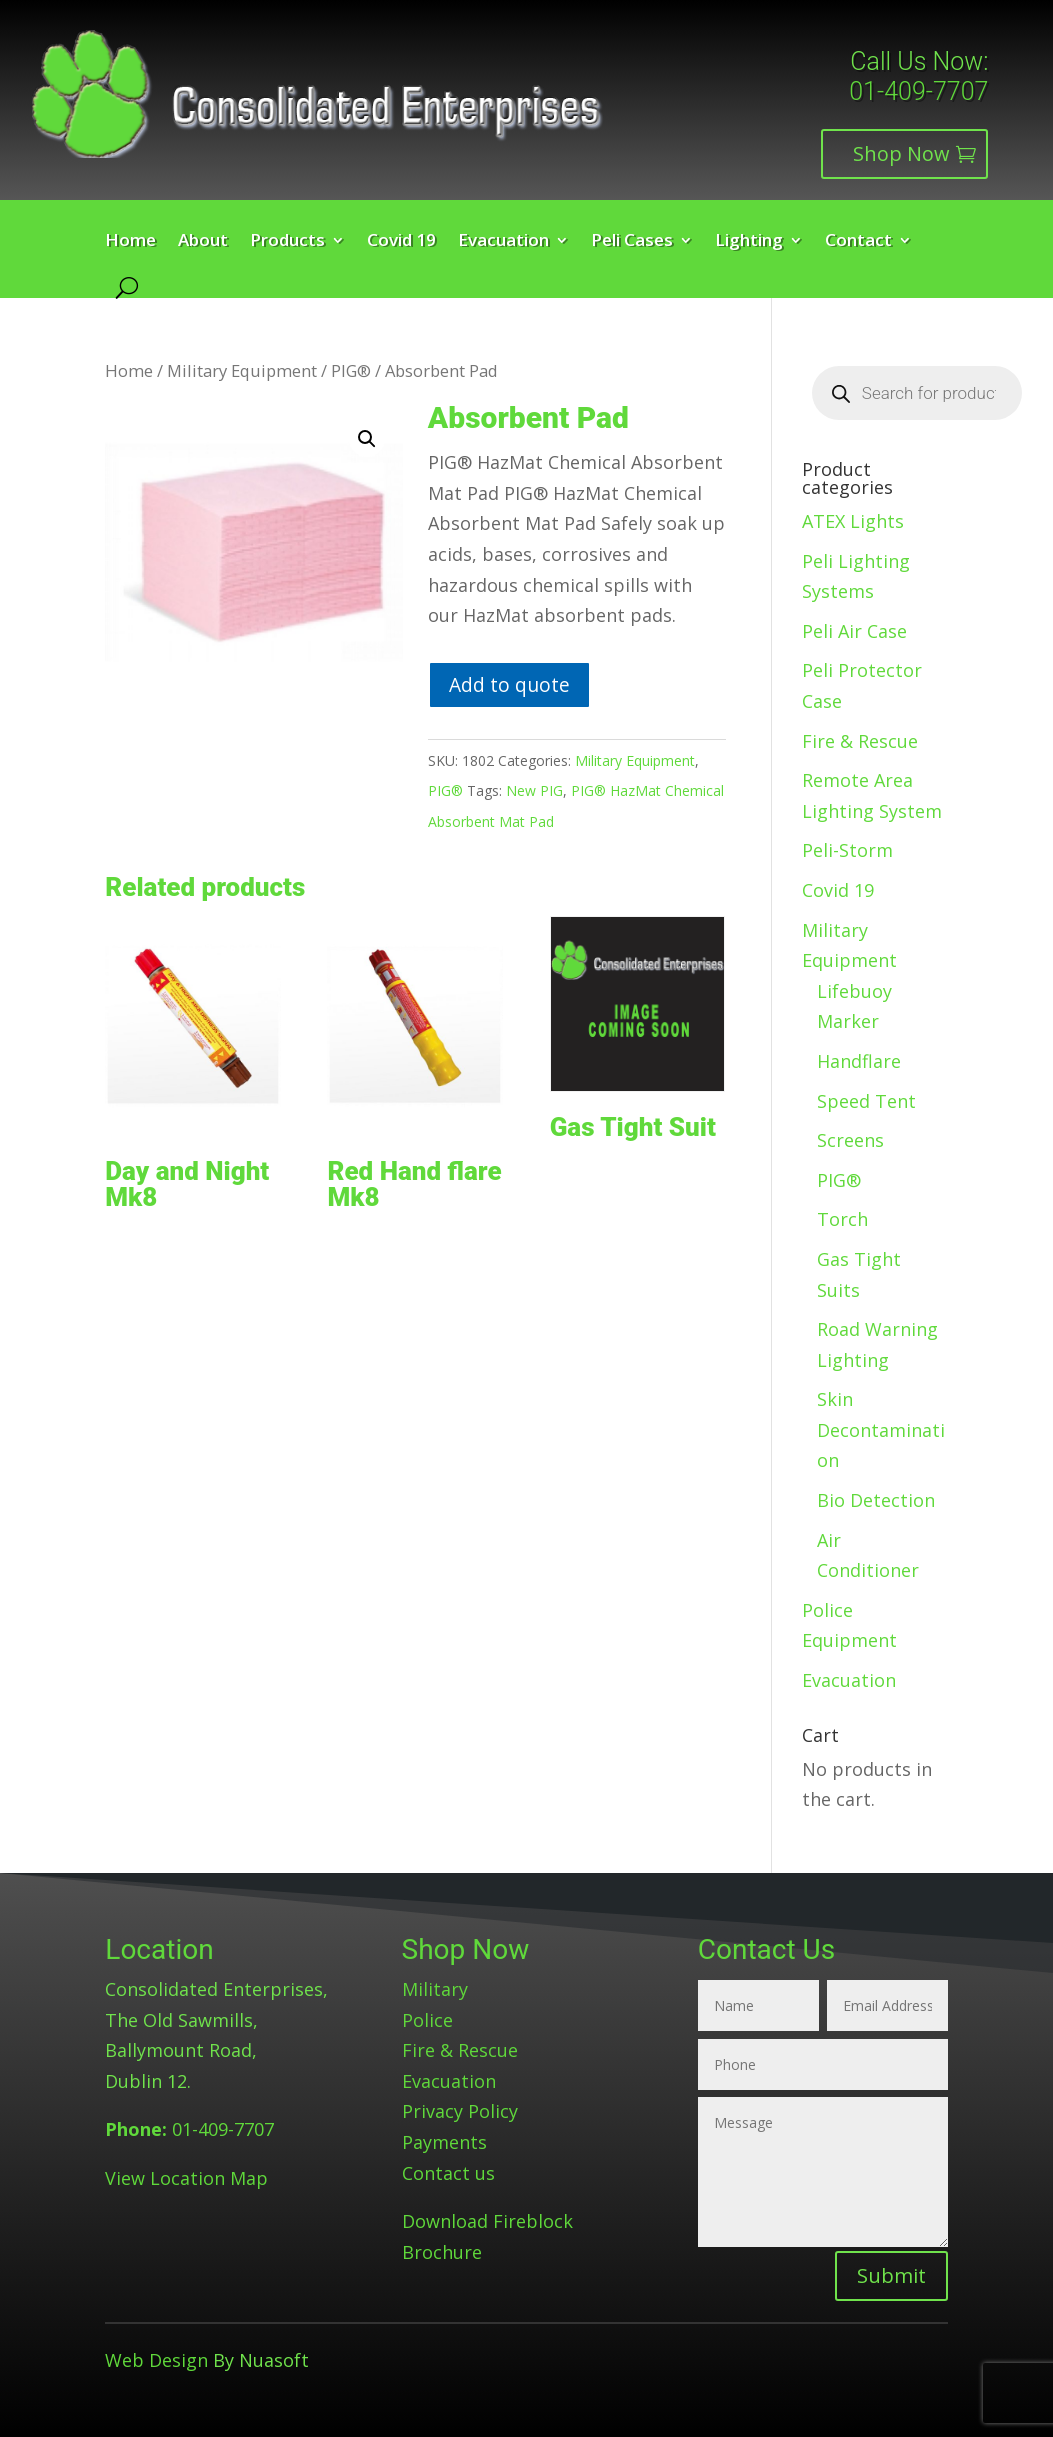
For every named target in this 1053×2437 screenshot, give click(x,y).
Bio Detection (876, 1500)
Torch (842, 1219)
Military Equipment (242, 370)
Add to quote (509, 684)
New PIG (534, 790)
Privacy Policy (460, 2111)
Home (130, 242)
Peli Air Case (854, 631)
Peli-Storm (847, 850)
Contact (858, 242)
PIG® (351, 370)
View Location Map (186, 2178)
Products (287, 242)
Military (435, 1989)
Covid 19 (401, 242)
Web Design (156, 2360)
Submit (891, 2275)
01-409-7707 (918, 91)
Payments (444, 2142)
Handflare (859, 1061)
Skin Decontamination (881, 1429)
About (203, 242)
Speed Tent (866, 1101)
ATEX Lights (853, 521)
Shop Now (901, 153)
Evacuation (503, 242)
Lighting (749, 242)
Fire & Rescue (860, 741)
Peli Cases (632, 242)
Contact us (448, 2173)
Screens (850, 1140)
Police (427, 2020)
